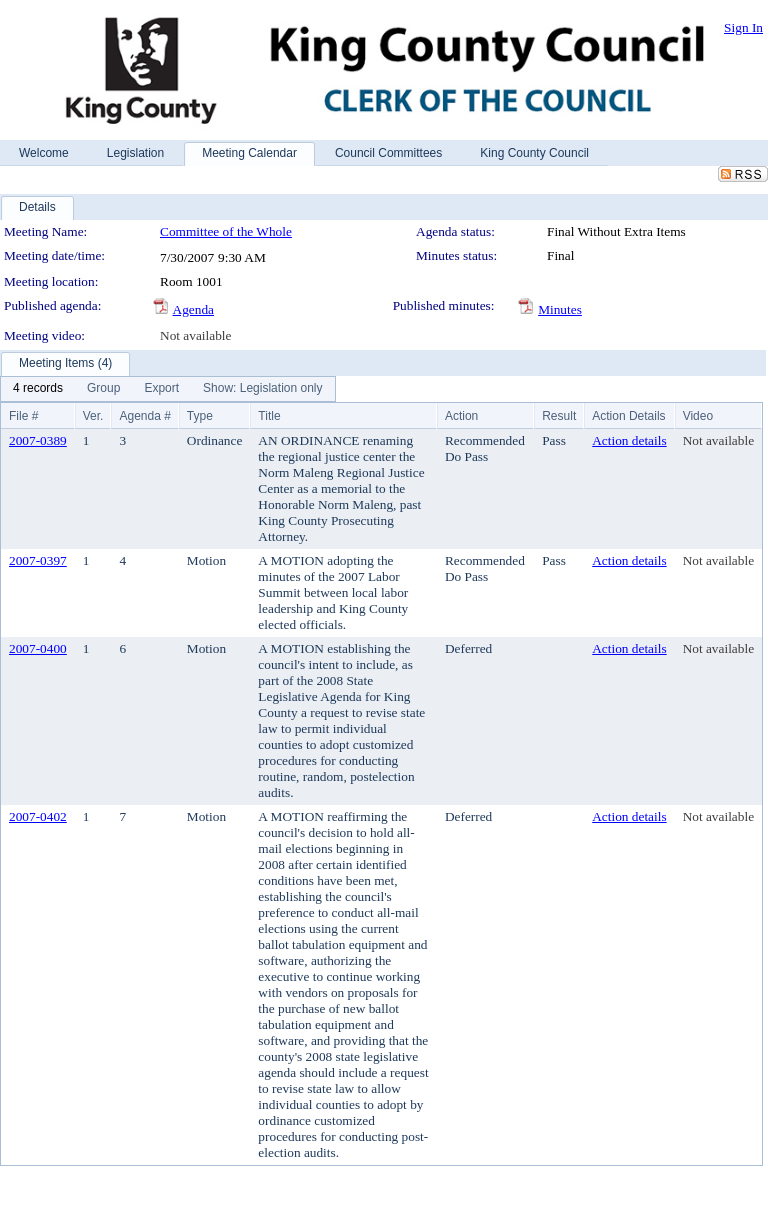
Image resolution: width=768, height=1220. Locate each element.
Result (559, 416)
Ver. (93, 416)
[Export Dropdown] (161, 389)
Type (200, 416)
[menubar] (168, 389)
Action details (629, 440)
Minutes (560, 309)
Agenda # (144, 416)
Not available (195, 335)
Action (461, 416)
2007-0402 (38, 816)
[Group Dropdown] (103, 389)
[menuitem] (38, 389)
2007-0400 (38, 648)
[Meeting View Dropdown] (262, 389)
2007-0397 (38, 560)
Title (269, 416)
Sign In (743, 27)
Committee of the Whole (226, 231)
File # (23, 416)
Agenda (193, 309)
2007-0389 (38, 440)
